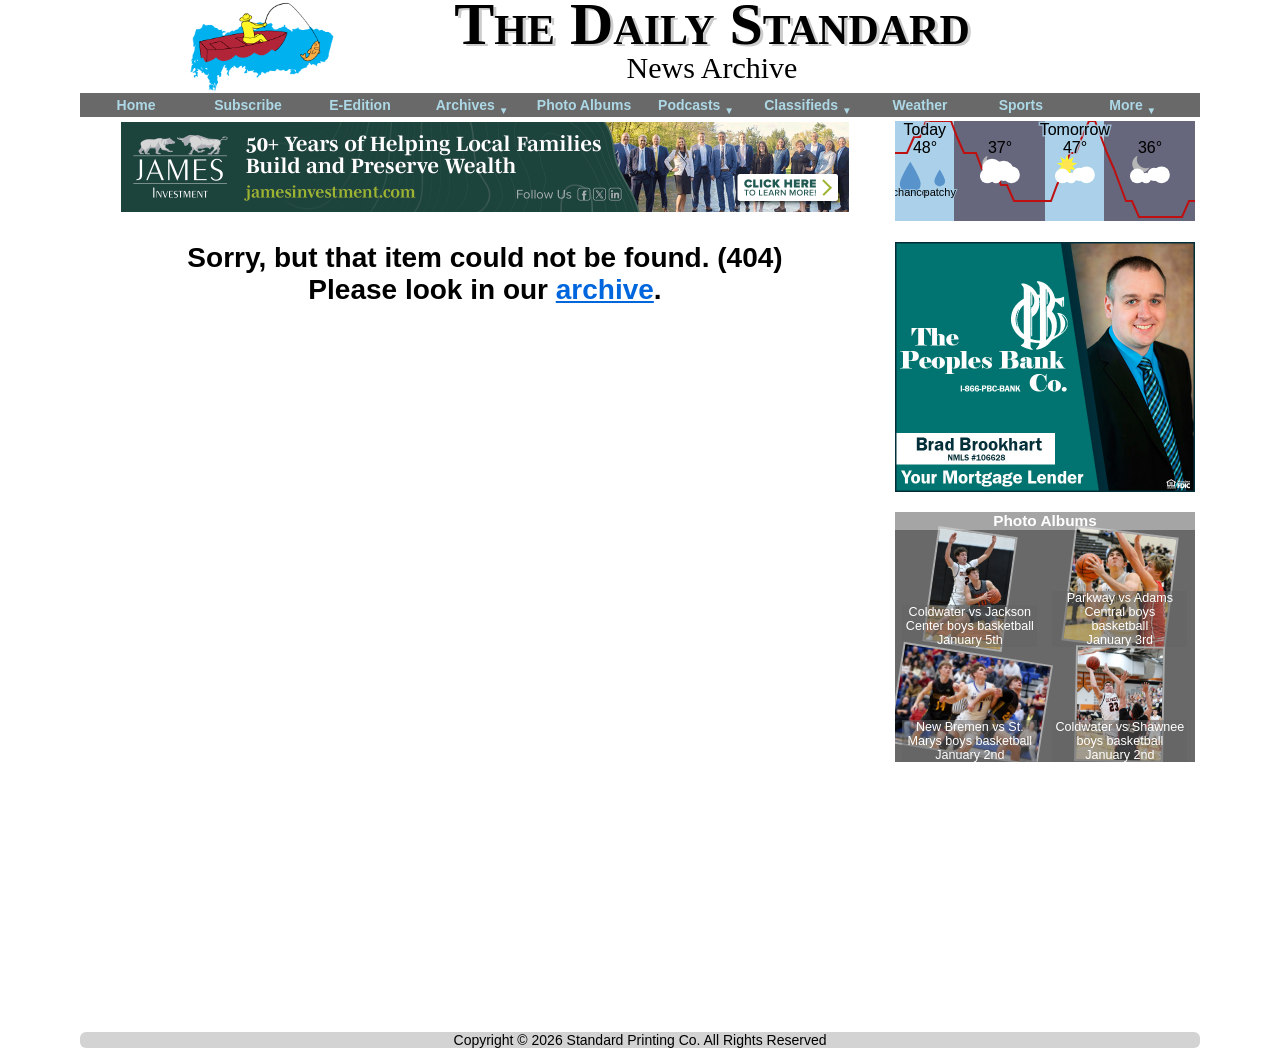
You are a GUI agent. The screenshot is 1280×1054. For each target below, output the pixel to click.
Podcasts (696, 106)
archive (605, 289)
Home (136, 105)
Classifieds (808, 106)
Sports (1021, 105)
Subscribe (248, 105)
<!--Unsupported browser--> (1045, 637)
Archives (472, 106)
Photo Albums (584, 105)
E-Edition (359, 105)
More (1132, 106)
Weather (920, 105)
